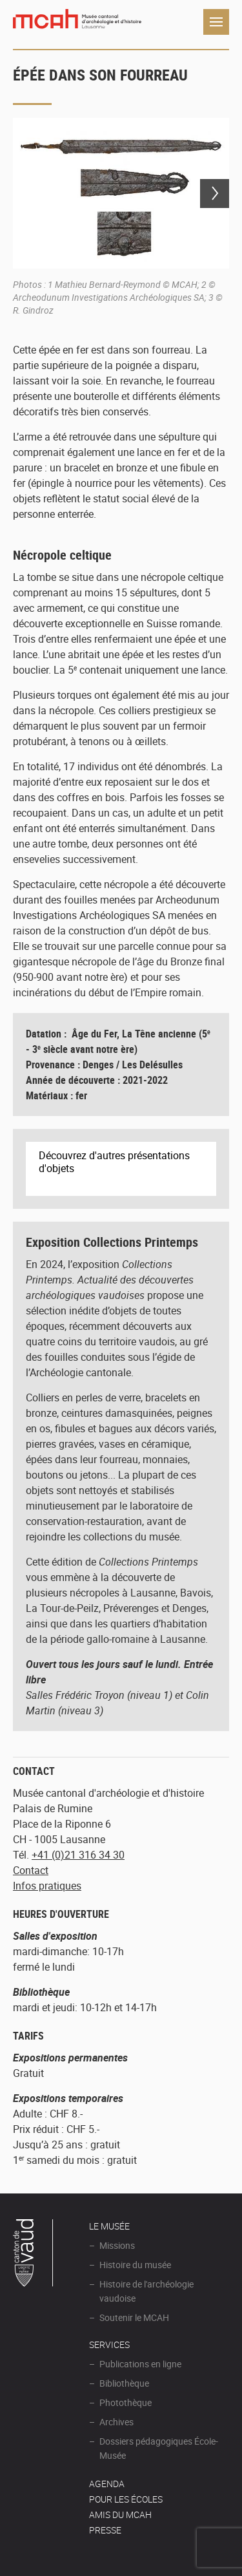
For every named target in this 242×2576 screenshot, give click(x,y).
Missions (117, 2245)
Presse (105, 2530)
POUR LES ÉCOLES (126, 2499)
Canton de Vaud (33, 2254)
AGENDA (107, 2483)
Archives (116, 2422)
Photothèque (125, 2402)
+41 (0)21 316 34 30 (78, 1855)
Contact (30, 1870)
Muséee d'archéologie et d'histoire (77, 22)
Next (214, 193)
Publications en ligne (140, 2364)
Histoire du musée (135, 2265)
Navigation (216, 22)
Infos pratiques (47, 1886)
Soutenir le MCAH (134, 2317)
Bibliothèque (124, 2383)
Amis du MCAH (120, 2514)
